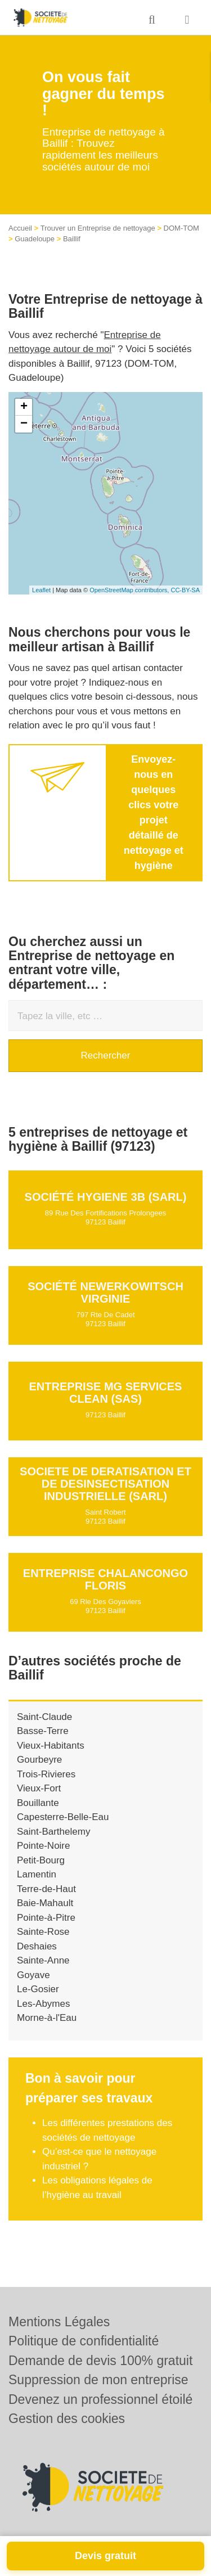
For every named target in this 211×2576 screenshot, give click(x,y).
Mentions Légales (59, 2321)
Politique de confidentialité (83, 2341)
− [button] (24, 424)
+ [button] (24, 407)
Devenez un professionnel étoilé (100, 2399)
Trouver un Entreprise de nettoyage (98, 228)
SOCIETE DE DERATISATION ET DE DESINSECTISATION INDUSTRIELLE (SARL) (105, 1483)
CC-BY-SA (185, 590)
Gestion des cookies (66, 2418)
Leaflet (41, 590)
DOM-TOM (181, 228)
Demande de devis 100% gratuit (100, 2360)
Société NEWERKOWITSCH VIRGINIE (105, 1292)
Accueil (20, 228)
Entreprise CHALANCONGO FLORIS (105, 1579)
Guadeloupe (35, 239)
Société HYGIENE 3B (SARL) (106, 1197)
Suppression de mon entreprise (98, 2379)
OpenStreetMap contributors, (129, 590)
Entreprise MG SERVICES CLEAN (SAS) (105, 1392)
